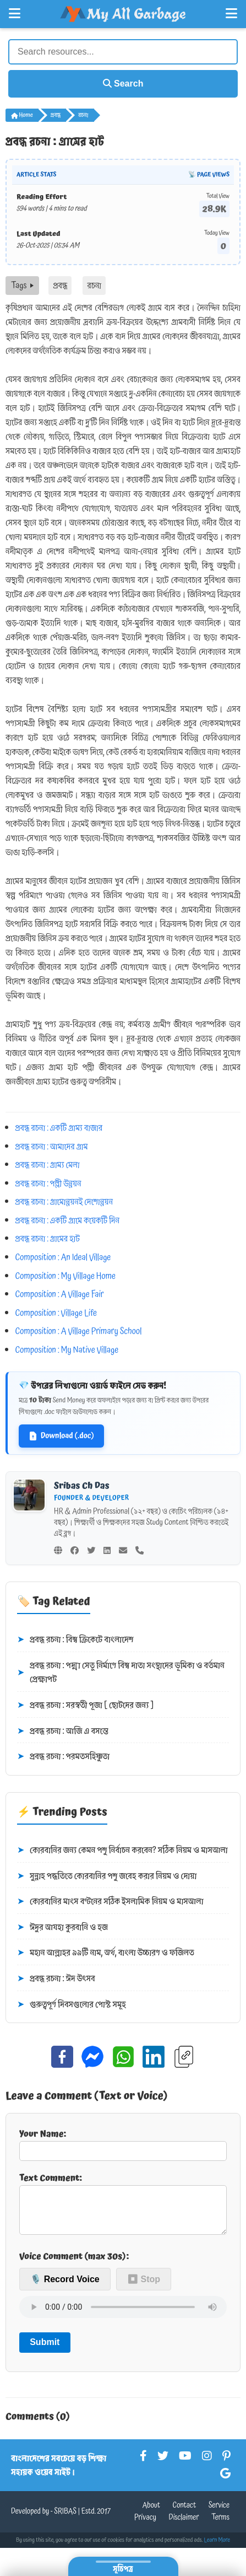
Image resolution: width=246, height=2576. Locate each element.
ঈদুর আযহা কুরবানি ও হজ (62, 1928)
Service (219, 2514)
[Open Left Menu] (15, 14)
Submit (44, 2350)
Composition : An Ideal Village (63, 1257)
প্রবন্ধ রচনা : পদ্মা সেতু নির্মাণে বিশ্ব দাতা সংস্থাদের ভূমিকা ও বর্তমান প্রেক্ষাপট (121, 1673)
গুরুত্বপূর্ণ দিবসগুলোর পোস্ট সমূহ (71, 2005)
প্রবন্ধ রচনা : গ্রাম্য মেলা (47, 1165)
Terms (220, 2526)
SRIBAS (65, 2520)
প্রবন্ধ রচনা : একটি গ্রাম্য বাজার (59, 1128)
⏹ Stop (143, 2288)
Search (123, 83)
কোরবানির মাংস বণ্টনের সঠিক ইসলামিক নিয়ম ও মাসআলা (110, 1902)
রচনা (83, 115)
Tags (22, 285)
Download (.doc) (61, 1436)
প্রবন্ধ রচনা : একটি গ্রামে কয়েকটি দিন (67, 1220)
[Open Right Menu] (231, 14)
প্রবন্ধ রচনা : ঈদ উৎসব (56, 1979)
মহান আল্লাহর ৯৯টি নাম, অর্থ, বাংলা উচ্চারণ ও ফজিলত (105, 1953)
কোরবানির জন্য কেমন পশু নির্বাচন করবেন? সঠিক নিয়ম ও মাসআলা (122, 1850)
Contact (184, 2514)
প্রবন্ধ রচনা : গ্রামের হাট (47, 1238)
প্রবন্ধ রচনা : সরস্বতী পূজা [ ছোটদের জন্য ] (85, 1705)
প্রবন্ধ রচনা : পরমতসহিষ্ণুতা (63, 1757)
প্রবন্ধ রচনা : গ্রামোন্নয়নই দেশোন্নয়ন (64, 1202)
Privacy (145, 2526)
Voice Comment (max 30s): (74, 2265)
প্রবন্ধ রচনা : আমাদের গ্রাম (51, 1146)
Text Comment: (123, 2207)
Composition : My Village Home (65, 1276)
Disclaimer (184, 2526)
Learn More (217, 2549)
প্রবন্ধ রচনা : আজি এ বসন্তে (62, 1731)
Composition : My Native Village (67, 1350)
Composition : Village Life (56, 1313)
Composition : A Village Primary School (78, 1331)
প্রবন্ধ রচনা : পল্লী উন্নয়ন (48, 1183)
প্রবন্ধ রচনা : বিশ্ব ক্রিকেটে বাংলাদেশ (75, 1640)
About (151, 2514)
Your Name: (123, 2144)
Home (22, 115)
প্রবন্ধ (56, 115)
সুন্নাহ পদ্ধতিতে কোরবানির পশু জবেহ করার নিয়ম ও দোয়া (106, 1876)
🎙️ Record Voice (65, 2288)
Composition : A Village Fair (59, 1294)
